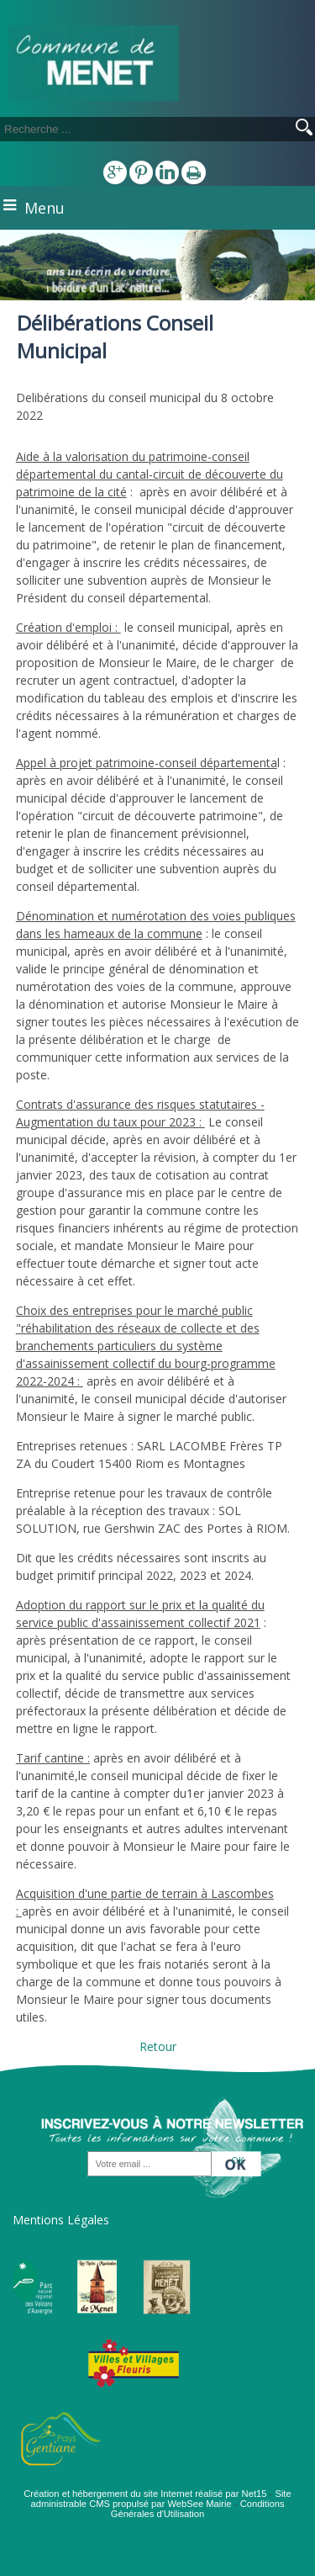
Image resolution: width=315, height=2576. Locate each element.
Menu (44, 208)
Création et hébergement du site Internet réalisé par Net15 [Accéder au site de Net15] (145, 2494)
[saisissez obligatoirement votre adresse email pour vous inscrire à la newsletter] (149, 2164)
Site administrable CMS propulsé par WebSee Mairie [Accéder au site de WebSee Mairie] (160, 2499)
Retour (157, 2046)
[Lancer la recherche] (304, 128)
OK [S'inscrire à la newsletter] (237, 2160)
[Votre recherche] (126, 129)
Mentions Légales (61, 2220)
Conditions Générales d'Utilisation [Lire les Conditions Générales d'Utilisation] (198, 2509)
